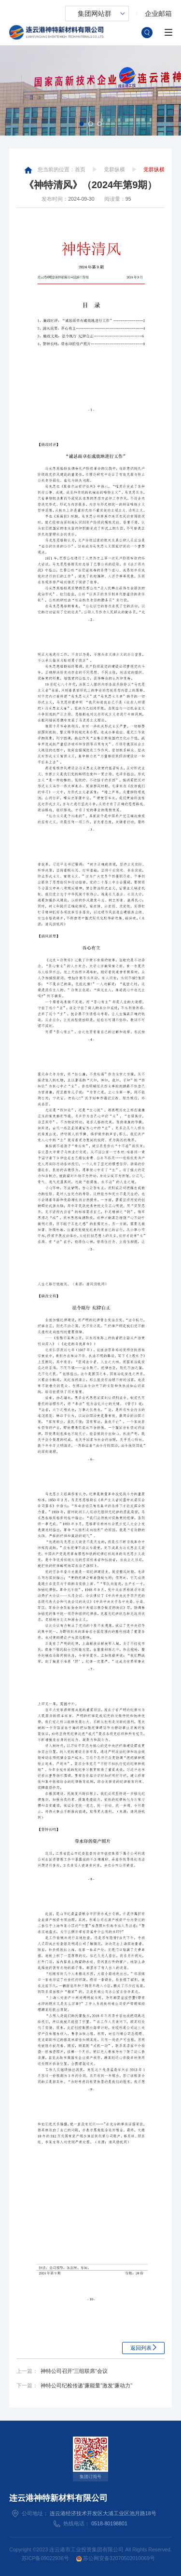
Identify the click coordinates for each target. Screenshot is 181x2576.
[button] (81, 124)
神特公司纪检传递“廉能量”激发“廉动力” (86, 2385)
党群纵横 (114, 169)
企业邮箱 (158, 13)
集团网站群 (94, 13)
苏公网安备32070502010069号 (115, 2558)
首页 (80, 169)
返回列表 (141, 2348)
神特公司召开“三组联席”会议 (74, 2371)
